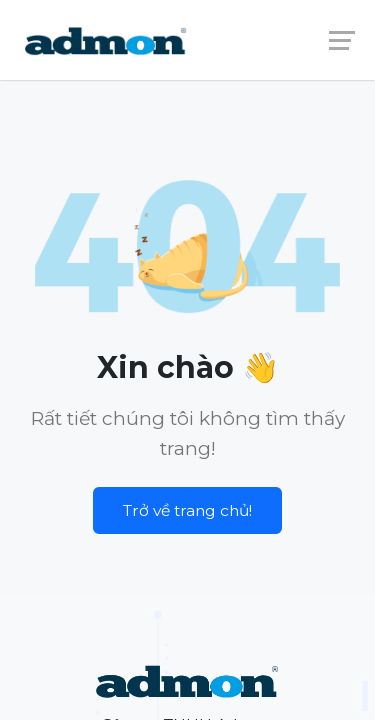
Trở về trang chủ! (187, 510)
